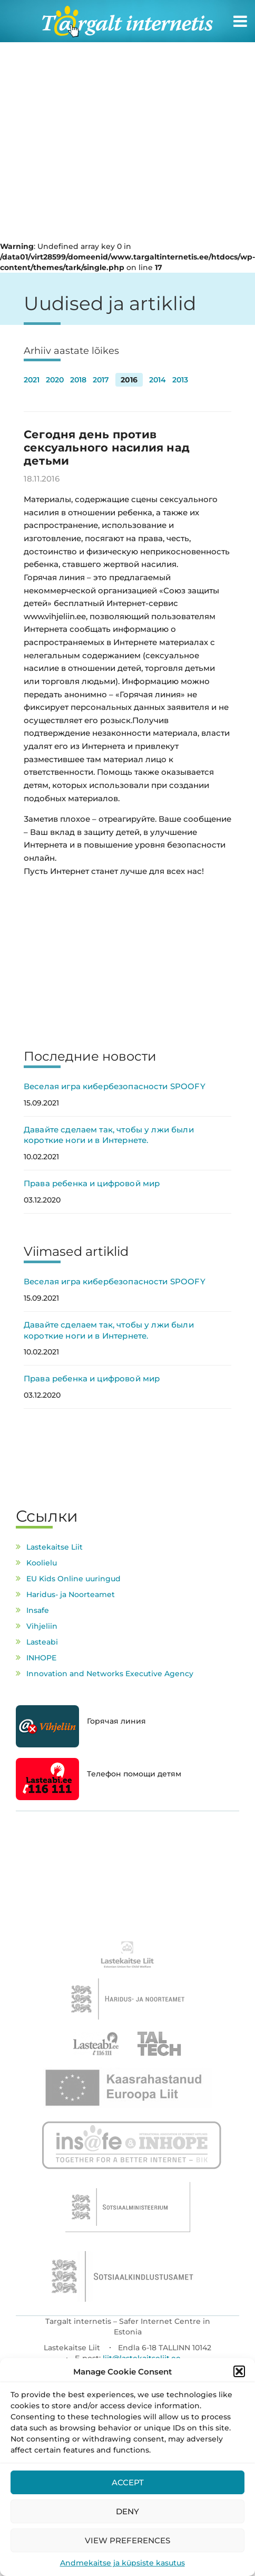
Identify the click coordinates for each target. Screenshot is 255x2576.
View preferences (127, 2540)
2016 (129, 380)
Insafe (37, 1610)
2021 (32, 380)
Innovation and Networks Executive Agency (109, 1673)
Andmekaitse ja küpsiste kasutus (122, 2563)
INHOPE (41, 1657)
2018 (78, 380)
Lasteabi (42, 1642)
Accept (128, 2482)
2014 (157, 380)
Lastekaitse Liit (54, 1547)
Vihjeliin (41, 1626)
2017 (101, 380)
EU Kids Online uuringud (73, 1578)
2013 (180, 380)
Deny (127, 2511)
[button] (239, 2371)
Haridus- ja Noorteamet (70, 1594)
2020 (55, 380)
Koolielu (41, 1563)
